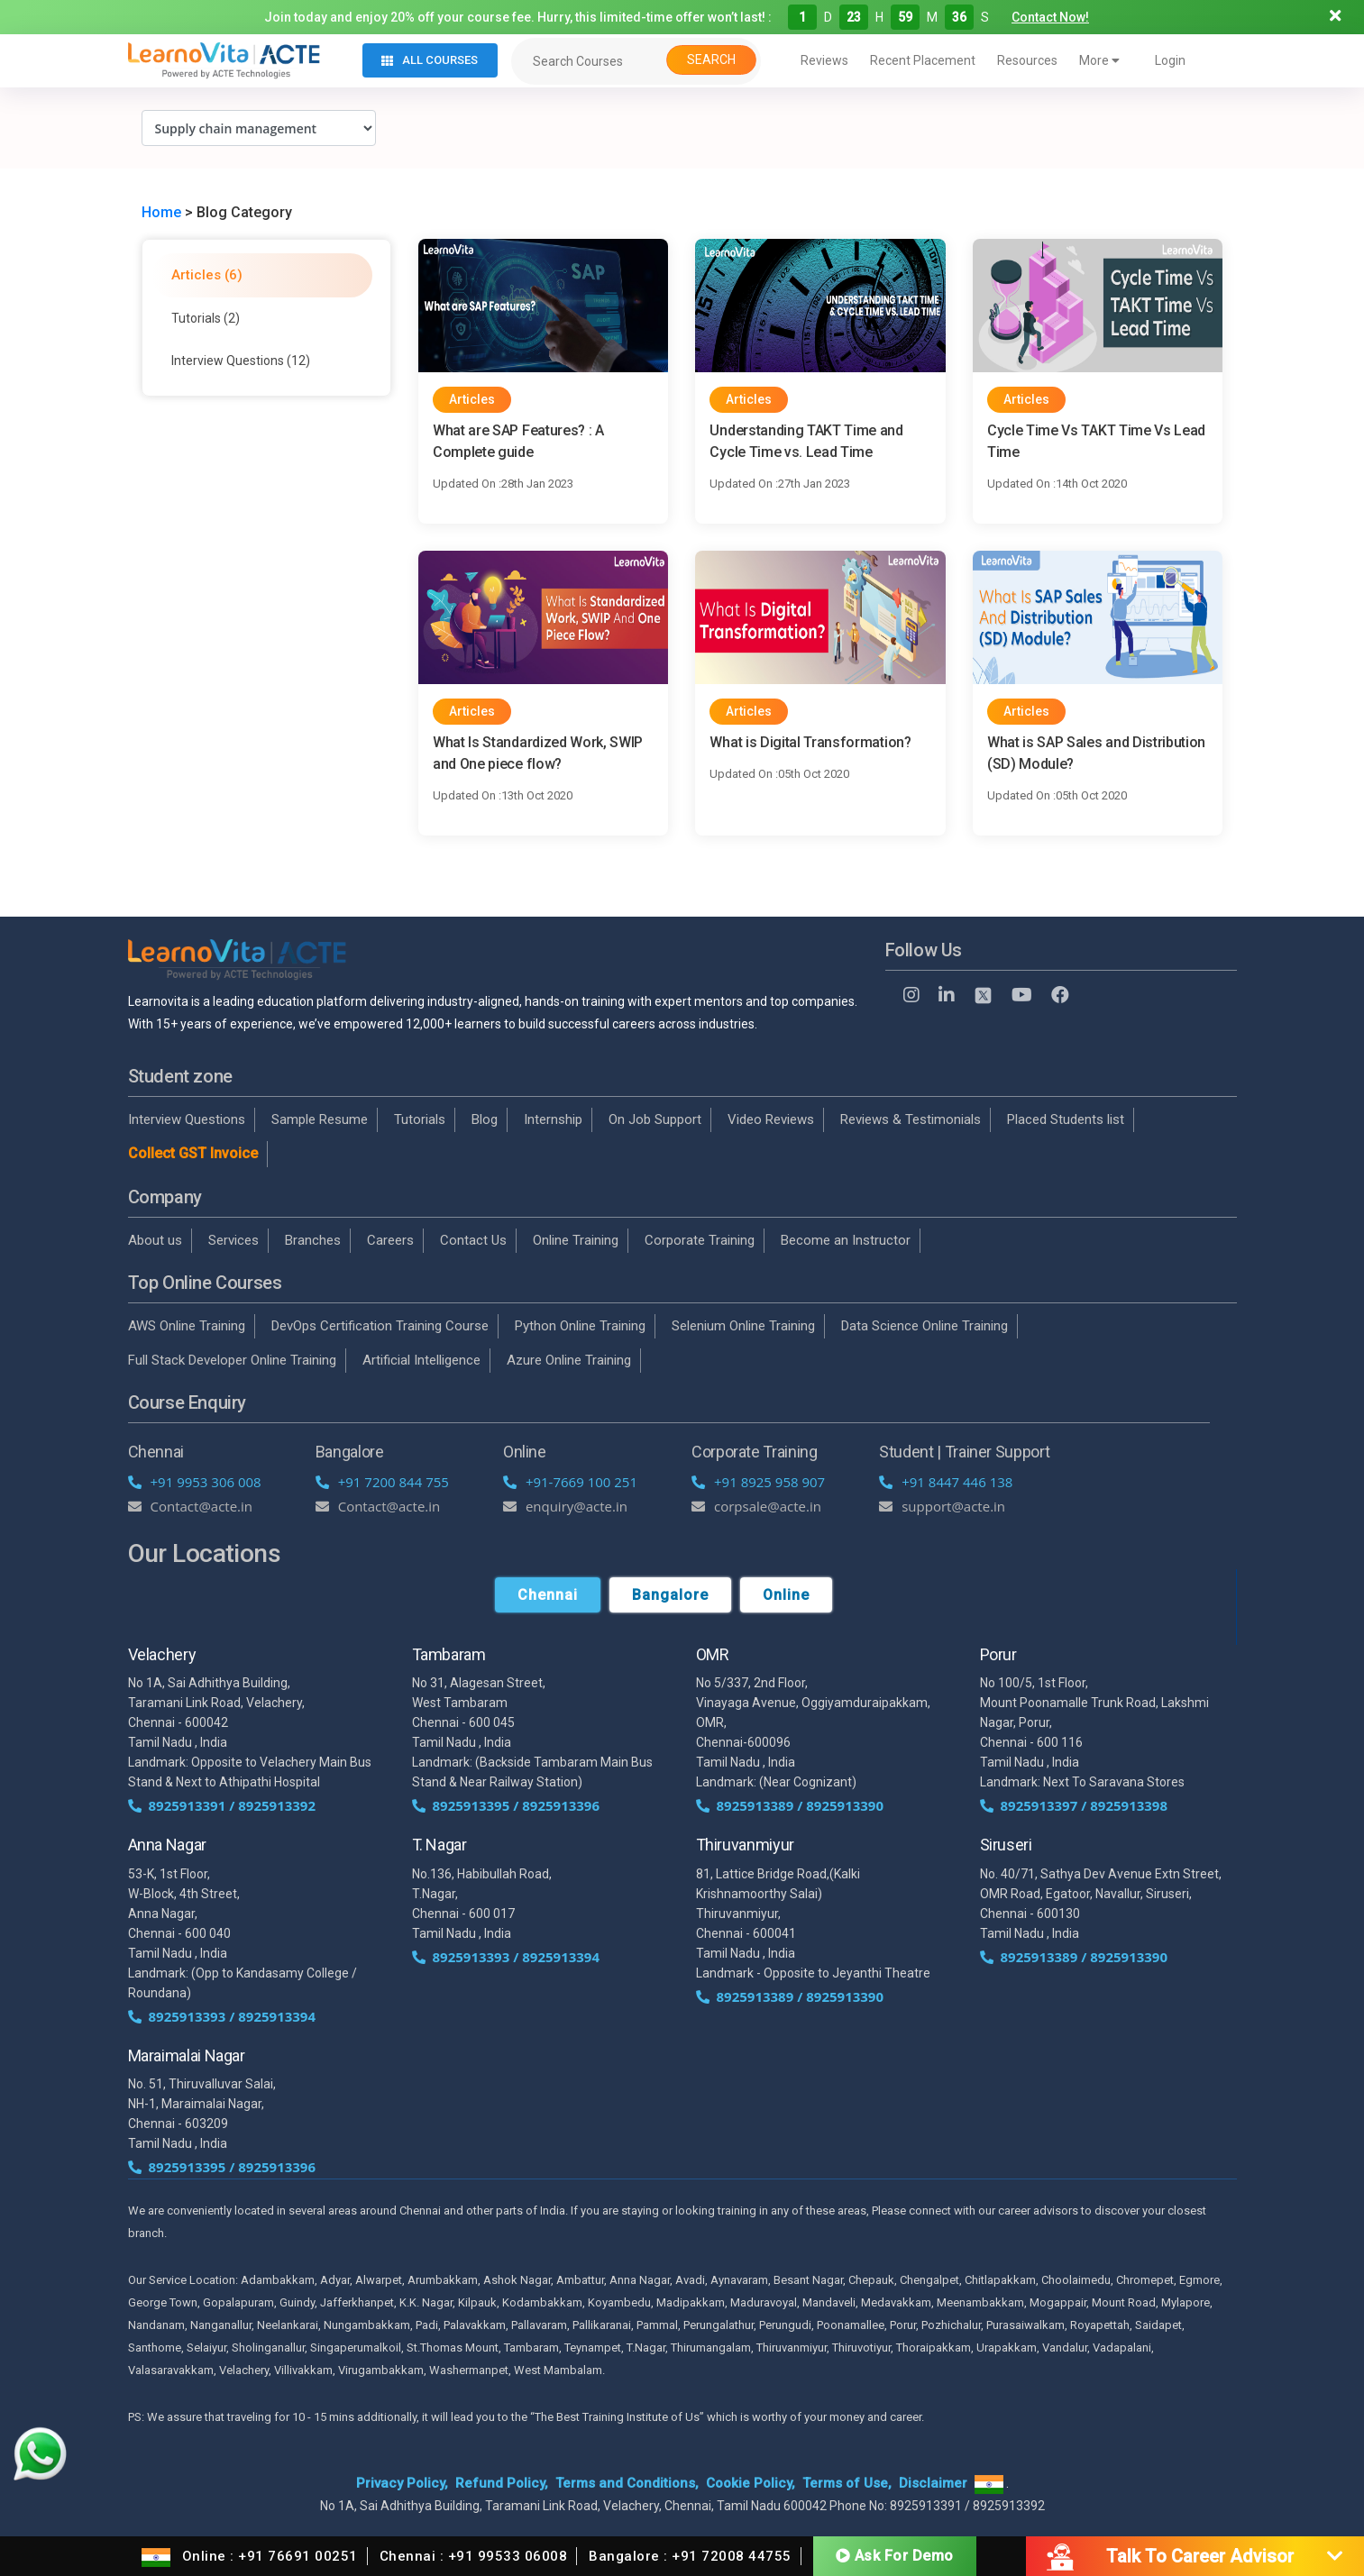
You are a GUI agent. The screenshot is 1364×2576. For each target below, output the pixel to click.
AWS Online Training (186, 1326)
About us (155, 1240)
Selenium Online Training (743, 1326)
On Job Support (655, 1119)
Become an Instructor (846, 1240)
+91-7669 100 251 (570, 1482)
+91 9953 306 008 (194, 1482)
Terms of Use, (847, 2483)
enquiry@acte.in (565, 1506)
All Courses (429, 60)
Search (711, 59)
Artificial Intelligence (421, 1360)
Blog (484, 1119)
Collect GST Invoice (193, 1153)
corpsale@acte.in (756, 1506)
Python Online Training (580, 1326)
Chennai (547, 1594)
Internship (553, 1119)
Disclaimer (933, 2483)
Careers (390, 1240)
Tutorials (419, 1119)
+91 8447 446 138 (945, 1482)
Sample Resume (319, 1119)
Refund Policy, (501, 2483)
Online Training (575, 1240)
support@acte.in (942, 1506)
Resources (1027, 60)
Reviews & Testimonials (910, 1119)
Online (786, 1594)
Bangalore (670, 1594)
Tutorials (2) (205, 318)
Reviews (824, 60)
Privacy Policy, (402, 2483)
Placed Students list (1065, 1119)
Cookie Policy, (750, 2483)
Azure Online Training (569, 1360)
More (1099, 60)
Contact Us (473, 1240)
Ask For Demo (895, 2555)
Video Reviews (771, 1119)
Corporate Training (700, 1240)
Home (161, 212)
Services (233, 1240)
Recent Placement (922, 60)
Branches (313, 1240)
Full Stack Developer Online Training (232, 1360)
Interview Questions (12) (240, 360)
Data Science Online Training (924, 1326)
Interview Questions (186, 1119)
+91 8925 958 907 (758, 1482)
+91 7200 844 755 (382, 1482)
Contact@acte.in (190, 1506)
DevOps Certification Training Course (380, 1326)
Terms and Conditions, (627, 2483)
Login (1170, 60)
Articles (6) (207, 275)
